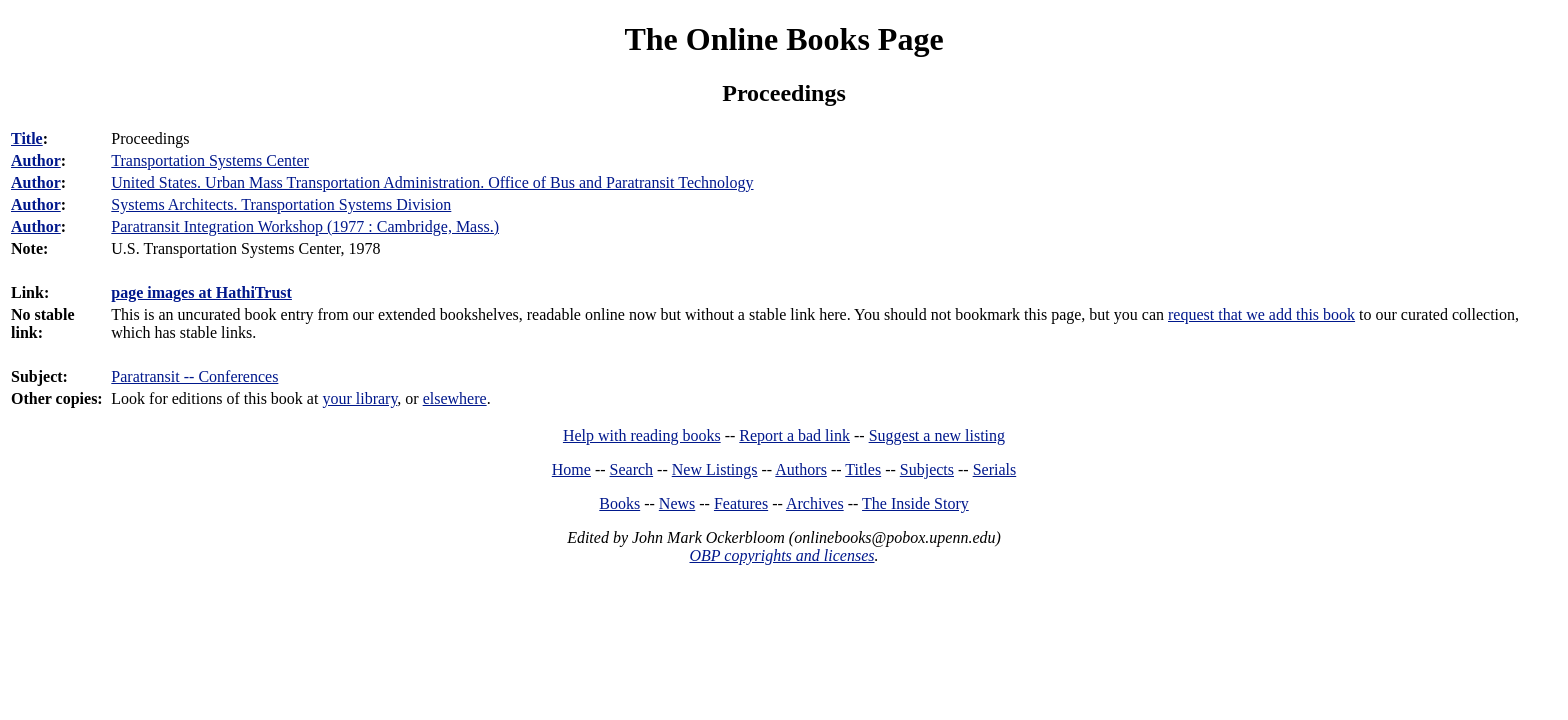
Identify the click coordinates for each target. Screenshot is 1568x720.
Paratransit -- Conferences (194, 376)
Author (36, 160)
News (677, 503)
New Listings (715, 469)
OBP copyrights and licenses (781, 555)
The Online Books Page (783, 39)
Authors (801, 469)
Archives (815, 503)
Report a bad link (794, 435)
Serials (995, 469)
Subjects (927, 469)
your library (359, 398)
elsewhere (455, 398)
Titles (863, 469)
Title (27, 138)
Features (741, 503)
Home (571, 469)
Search (632, 469)
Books (619, 503)
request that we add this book (1261, 314)
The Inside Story (915, 503)
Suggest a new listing (937, 435)
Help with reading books (642, 435)
